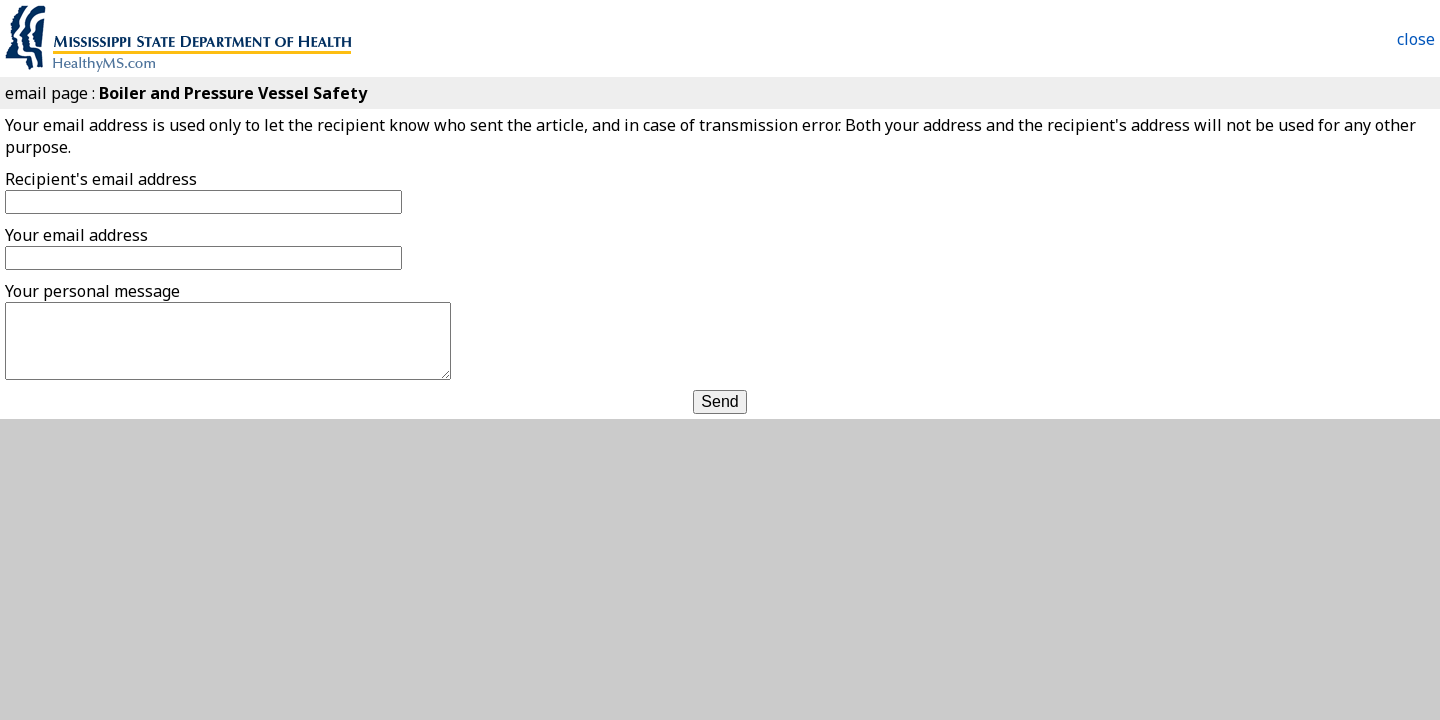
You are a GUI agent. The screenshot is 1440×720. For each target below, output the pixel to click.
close (1416, 39)
